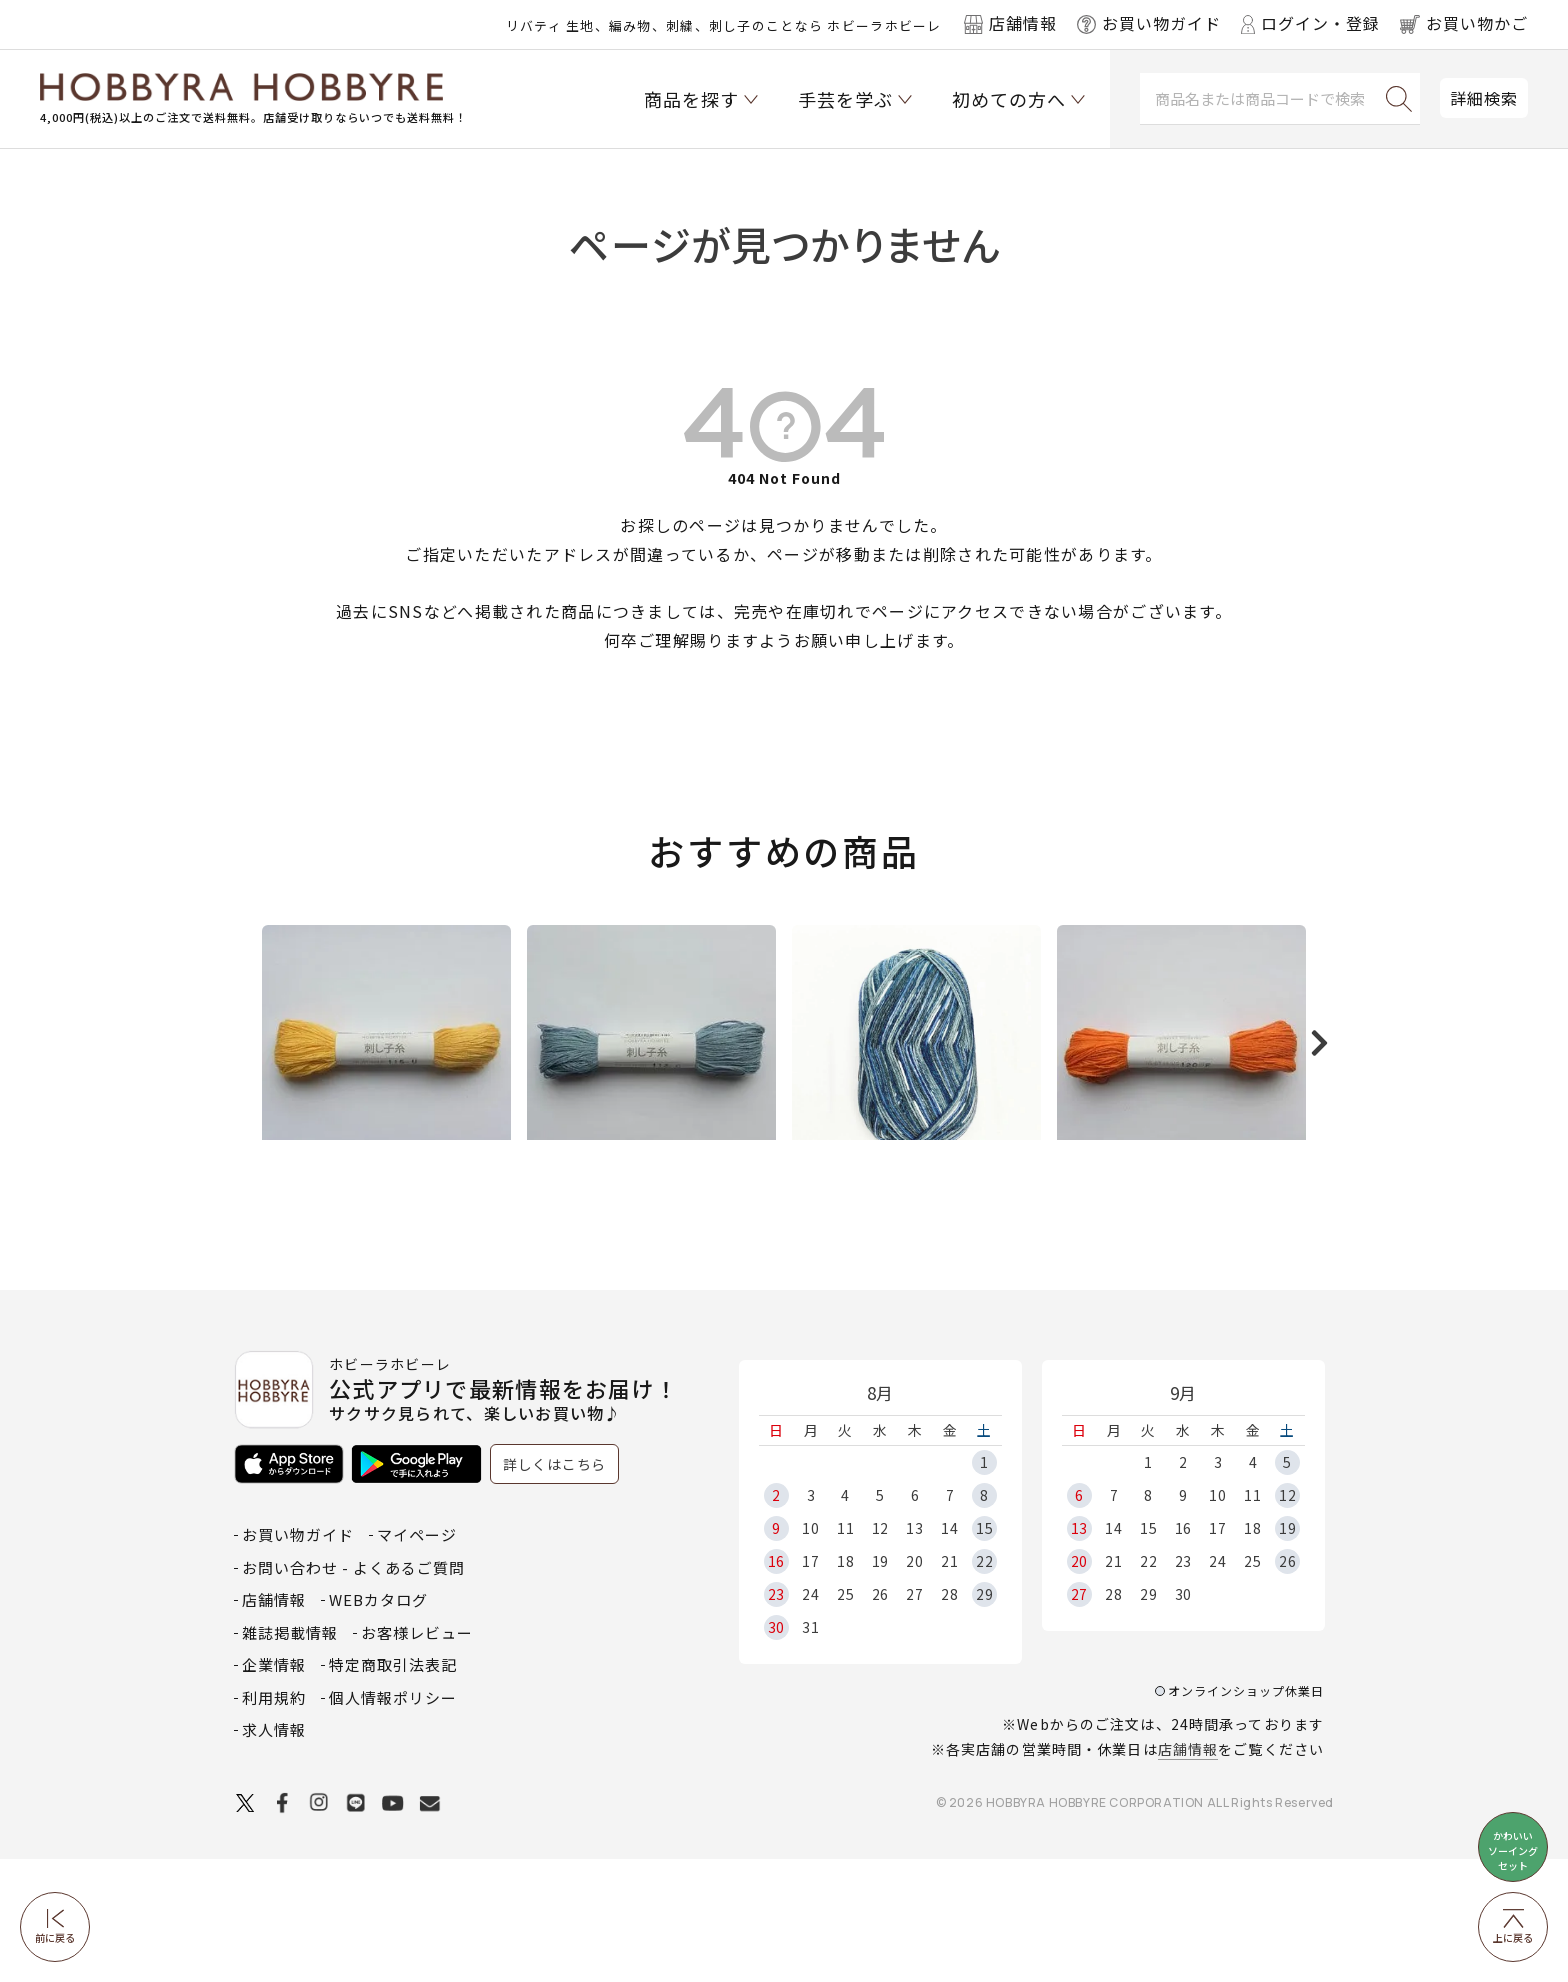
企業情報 (274, 1787)
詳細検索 (1484, 98)
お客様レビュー (417, 1755)
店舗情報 (1188, 1872)
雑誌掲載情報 (290, 1755)
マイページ (417, 1657)
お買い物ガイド (298, 1657)
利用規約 (274, 1820)
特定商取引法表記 (393, 1787)
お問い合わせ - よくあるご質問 (353, 1690)
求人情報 (274, 1852)
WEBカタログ (378, 1722)
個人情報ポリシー (393, 1820)
